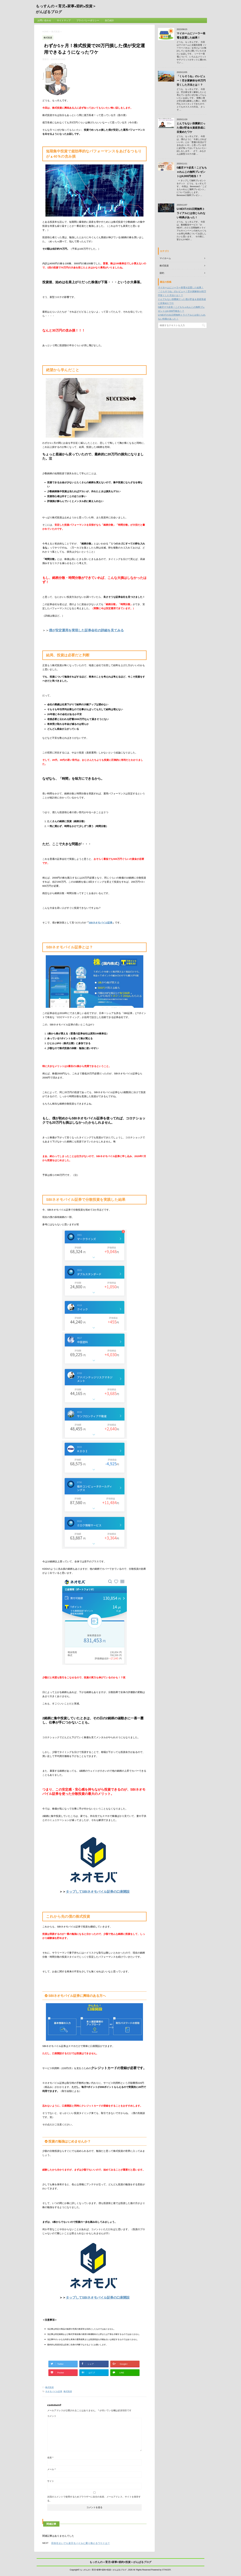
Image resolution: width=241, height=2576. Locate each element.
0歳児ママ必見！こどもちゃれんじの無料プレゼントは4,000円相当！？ (192, 172)
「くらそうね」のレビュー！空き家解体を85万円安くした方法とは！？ (191, 80)
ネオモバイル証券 (53, 2391)
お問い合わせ (44, 20)
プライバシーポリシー (87, 20)
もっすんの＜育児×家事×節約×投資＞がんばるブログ (120, 2562)
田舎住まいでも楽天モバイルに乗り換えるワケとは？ (80, 2543)
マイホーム (165, 258)
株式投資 (49, 2387)
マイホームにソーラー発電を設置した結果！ (181, 287)
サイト (50, 2481)
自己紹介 (109, 20)
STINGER (166, 2570)
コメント (51, 2416)
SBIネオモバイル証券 (100, 922)
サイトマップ (64, 20)
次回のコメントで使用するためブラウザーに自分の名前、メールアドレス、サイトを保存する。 (94, 2498)
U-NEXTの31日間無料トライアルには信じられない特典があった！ (191, 213)
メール (51, 2469)
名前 (50, 2457)
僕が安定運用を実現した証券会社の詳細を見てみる (86, 630)
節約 (162, 273)
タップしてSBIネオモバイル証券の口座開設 (98, 1891)
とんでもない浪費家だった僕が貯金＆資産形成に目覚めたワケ (191, 127)
